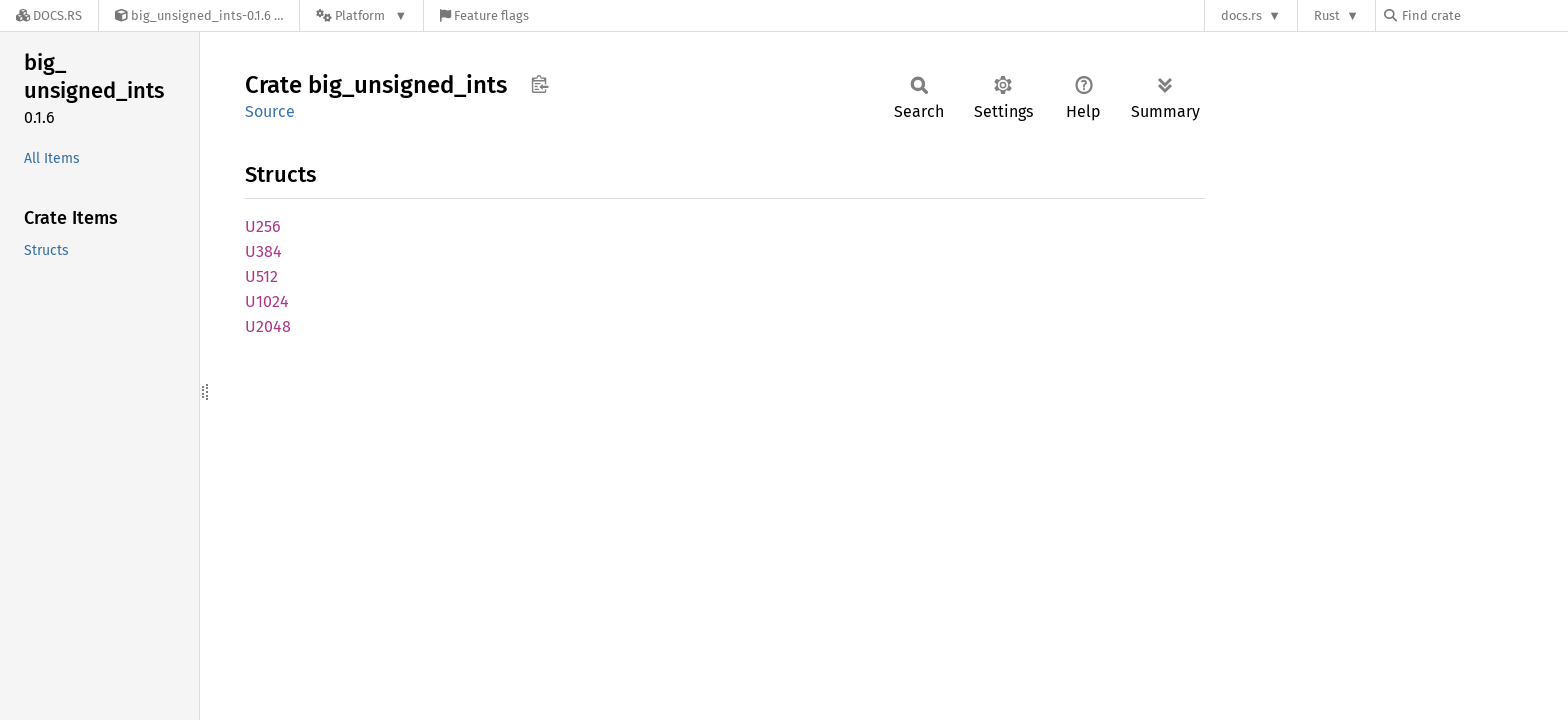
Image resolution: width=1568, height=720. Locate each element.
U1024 (267, 301)
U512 (261, 276)
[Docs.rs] (49, 15)
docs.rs (1241, 15)
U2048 (268, 326)
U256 (263, 226)
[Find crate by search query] (1484, 15)
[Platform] (361, 15)
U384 (263, 251)
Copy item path (539, 84)
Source (270, 111)
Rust (1327, 15)
